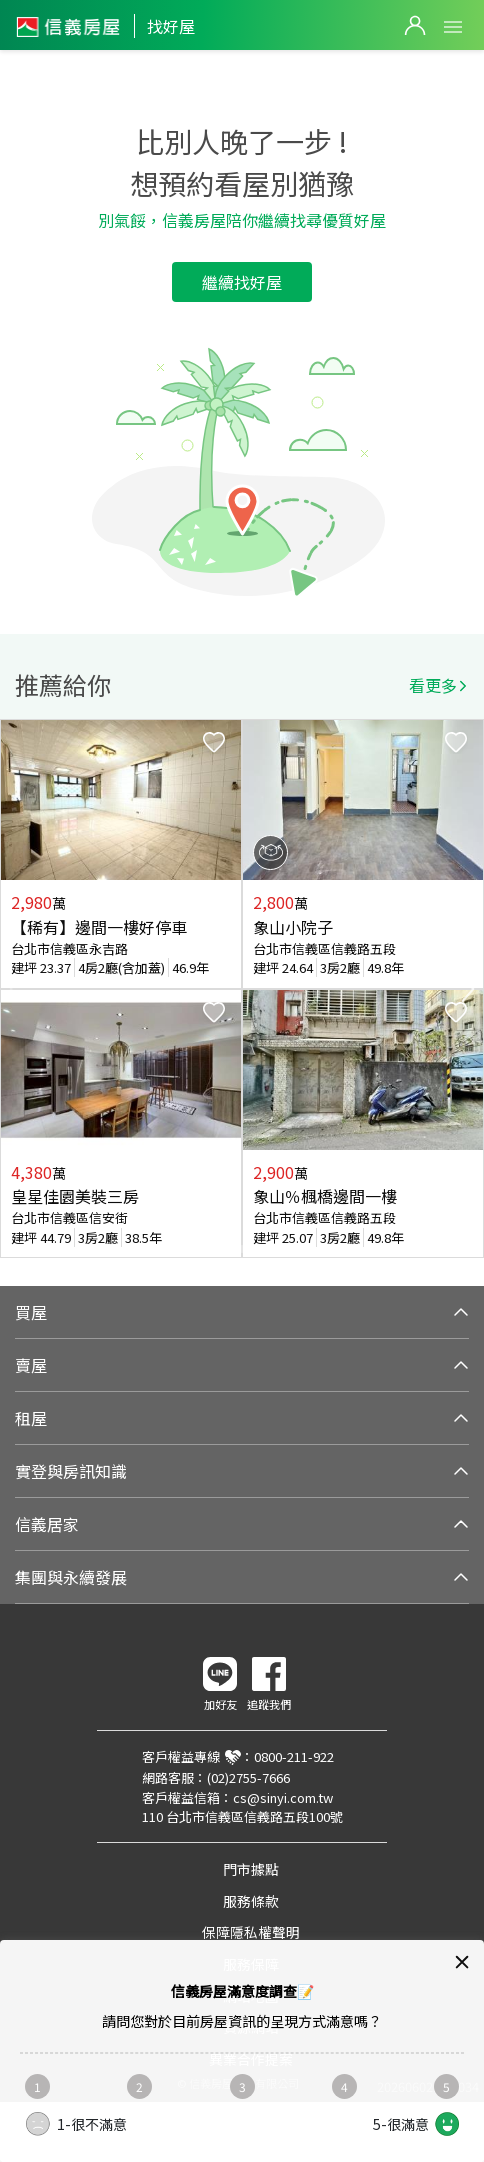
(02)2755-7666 (248, 1777)
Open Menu (453, 27)
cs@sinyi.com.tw (283, 1797)
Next (468, 989)
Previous (16, 989)
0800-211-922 (294, 1756)
